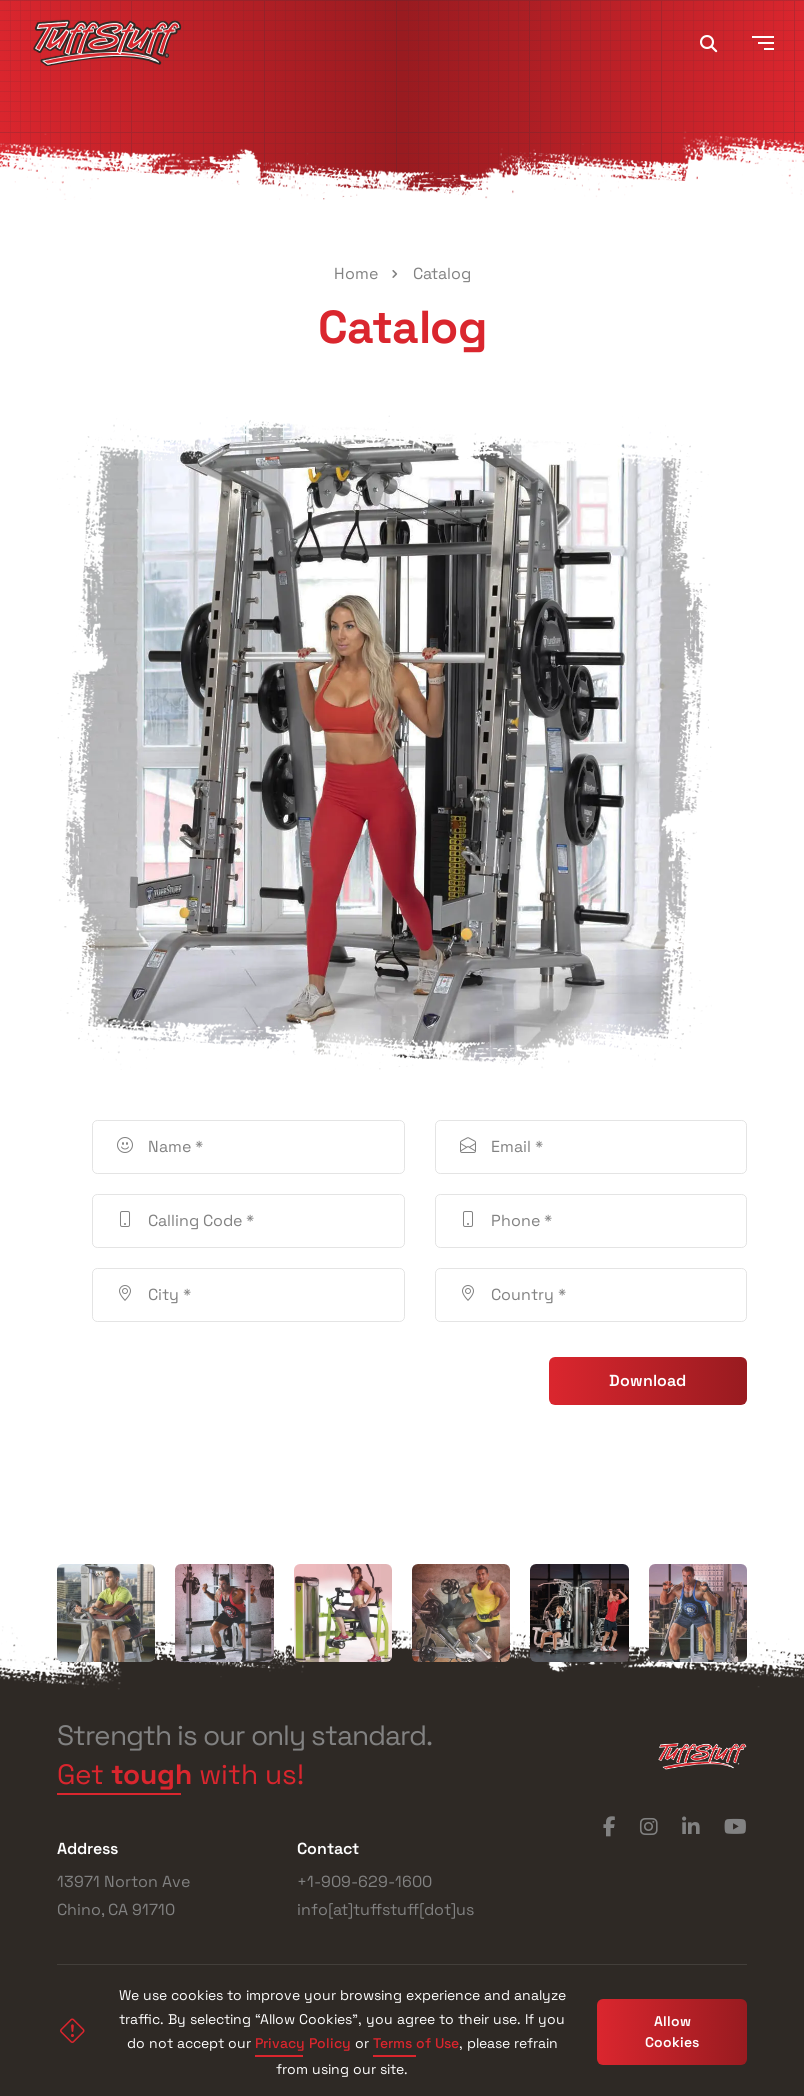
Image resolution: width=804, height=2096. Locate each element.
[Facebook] (609, 1827)
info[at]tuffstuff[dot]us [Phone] (385, 1909)
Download (647, 1380)
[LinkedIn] (691, 1827)
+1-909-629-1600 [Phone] (364, 1881)
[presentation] (244, 1381)
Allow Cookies (672, 2031)
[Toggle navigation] (763, 43)
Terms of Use (416, 2045)
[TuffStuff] (107, 43)
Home (356, 273)
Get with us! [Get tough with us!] (180, 1777)
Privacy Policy (303, 2045)
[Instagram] (649, 1827)
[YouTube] (735, 1827)
